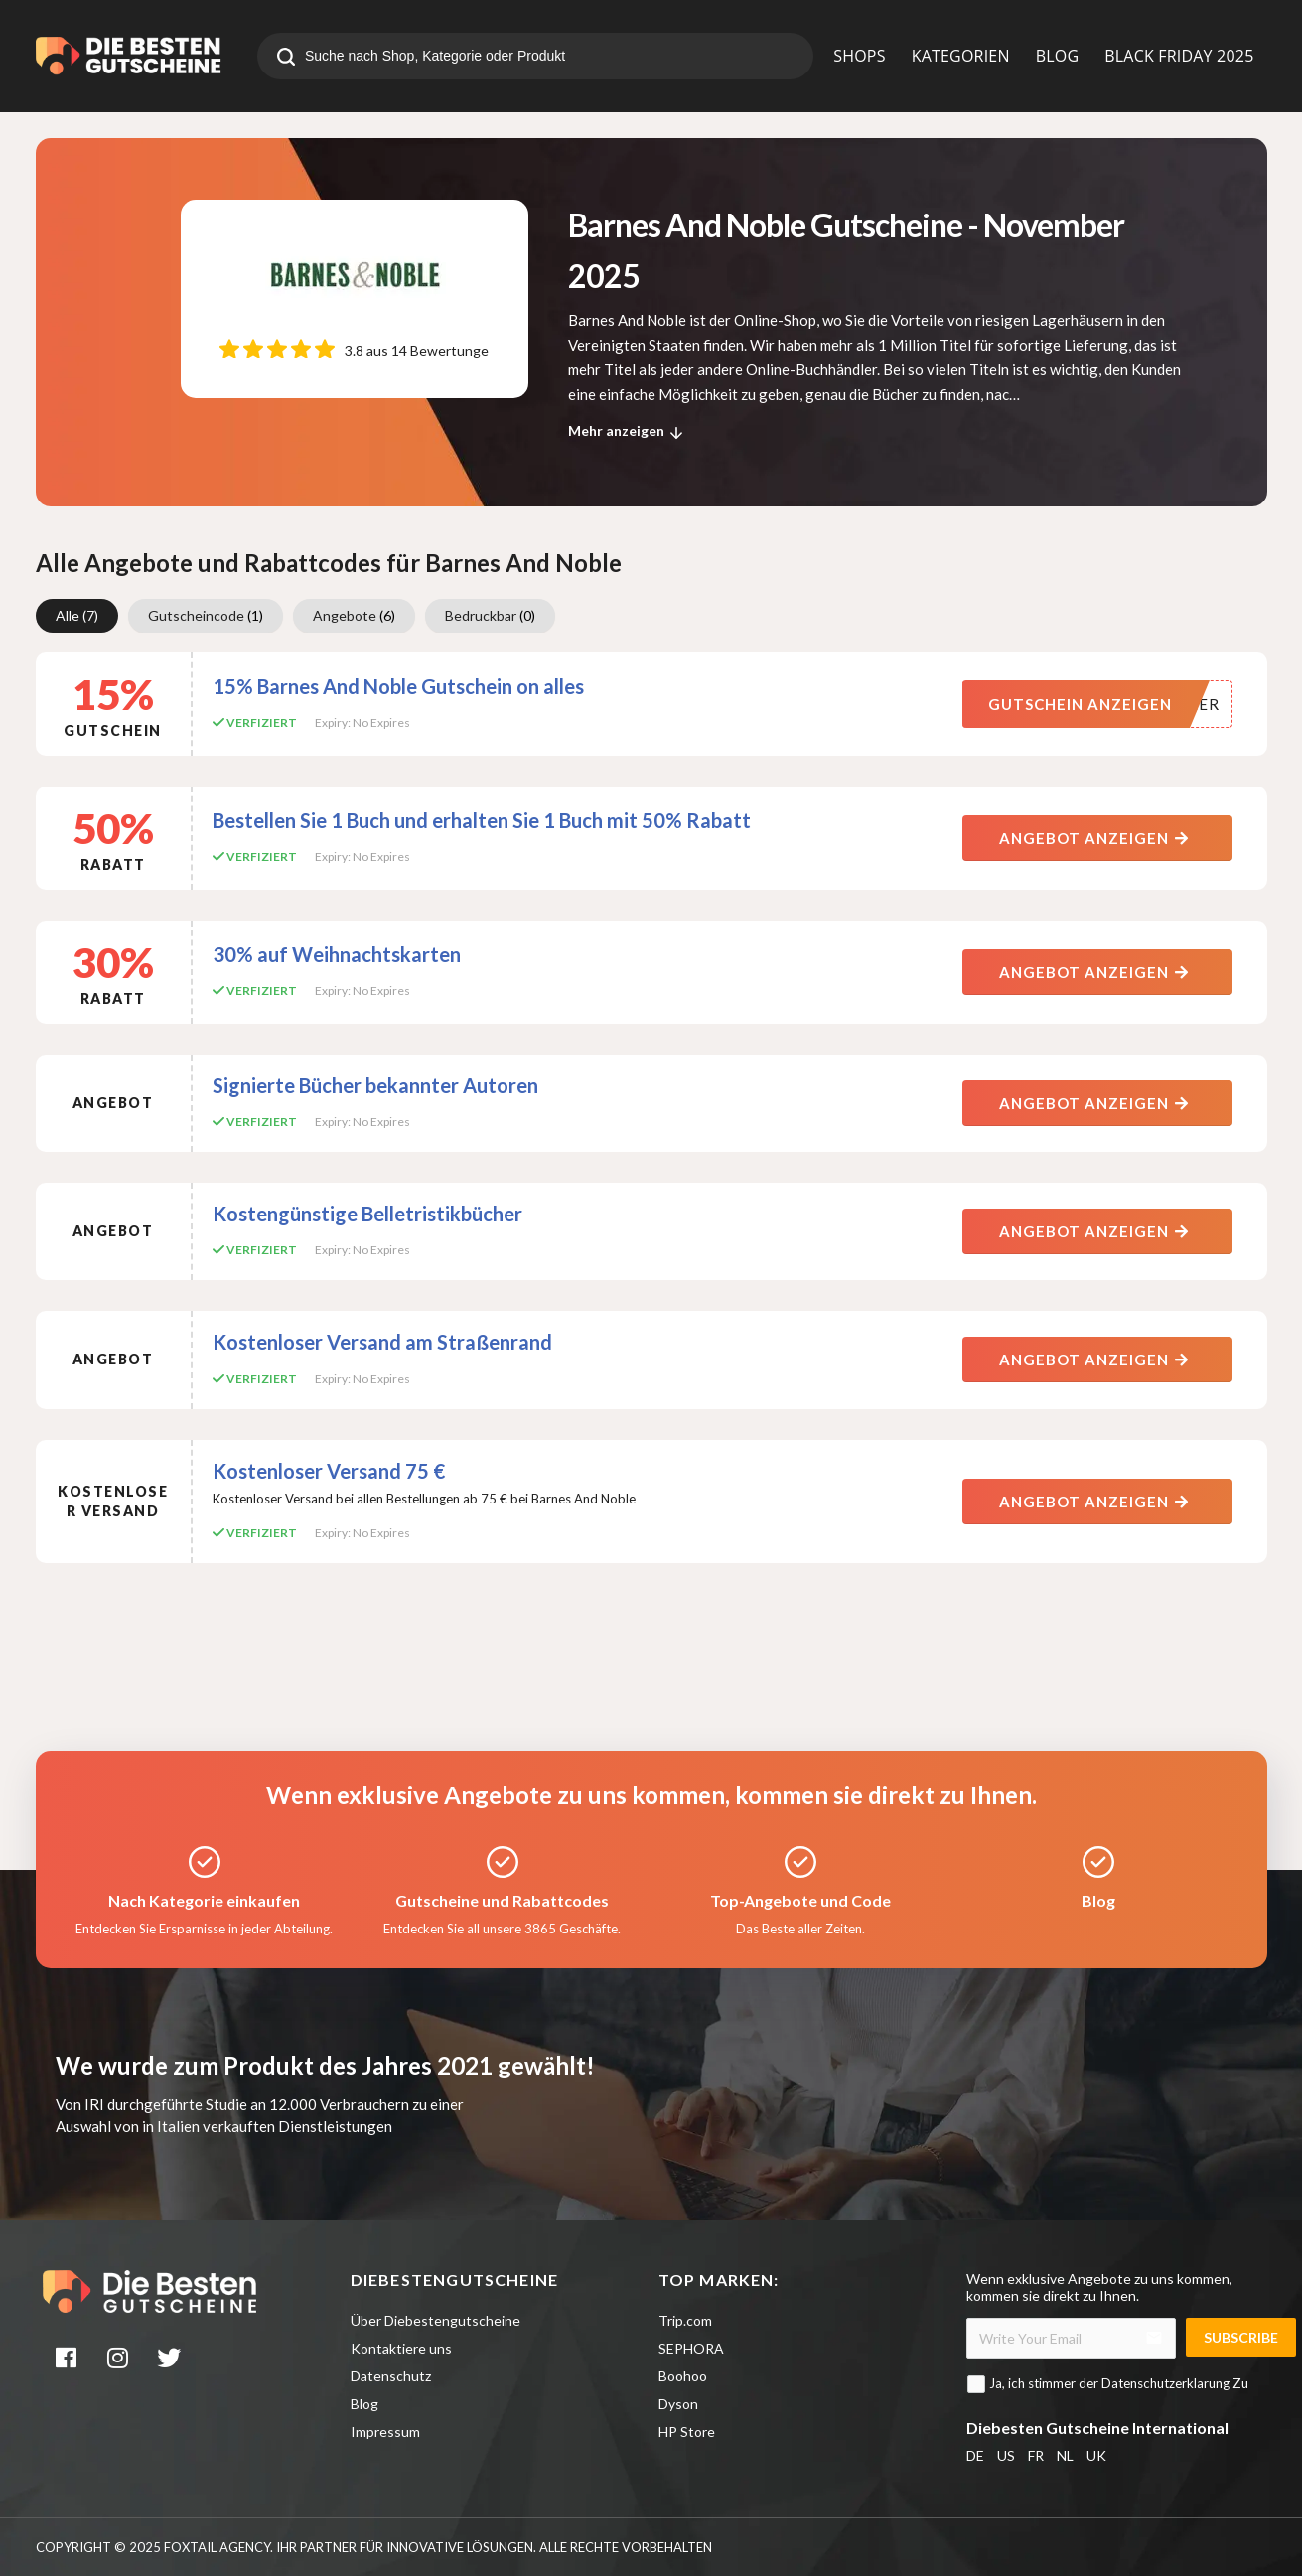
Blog (364, 2403)
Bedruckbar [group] (490, 615)
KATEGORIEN (961, 56)
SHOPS (859, 56)
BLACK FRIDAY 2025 (1178, 56)
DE (975, 2455)
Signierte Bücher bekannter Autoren (375, 1085)
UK (1096, 2455)
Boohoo (682, 2375)
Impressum (385, 2431)
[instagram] (119, 2361)
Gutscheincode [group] (205, 615)
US (1006, 2455)
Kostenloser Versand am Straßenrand (382, 1342)
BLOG (1058, 56)
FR (1036, 2455)
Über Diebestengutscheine (435, 2320)
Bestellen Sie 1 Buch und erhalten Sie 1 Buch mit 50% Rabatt (482, 820)
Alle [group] (77, 615)
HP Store (686, 2431)
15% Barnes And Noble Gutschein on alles (398, 686)
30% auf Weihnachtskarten (337, 954)
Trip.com (685, 2320)
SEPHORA (691, 2348)
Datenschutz (391, 2375)
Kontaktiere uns (401, 2348)
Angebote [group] (354, 615)
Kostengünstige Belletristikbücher (367, 1213)
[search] (286, 59)
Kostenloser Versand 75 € (329, 1471)
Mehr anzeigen (628, 433)
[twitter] (171, 2361)
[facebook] (68, 2361)
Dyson (678, 2403)
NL (1065, 2455)
